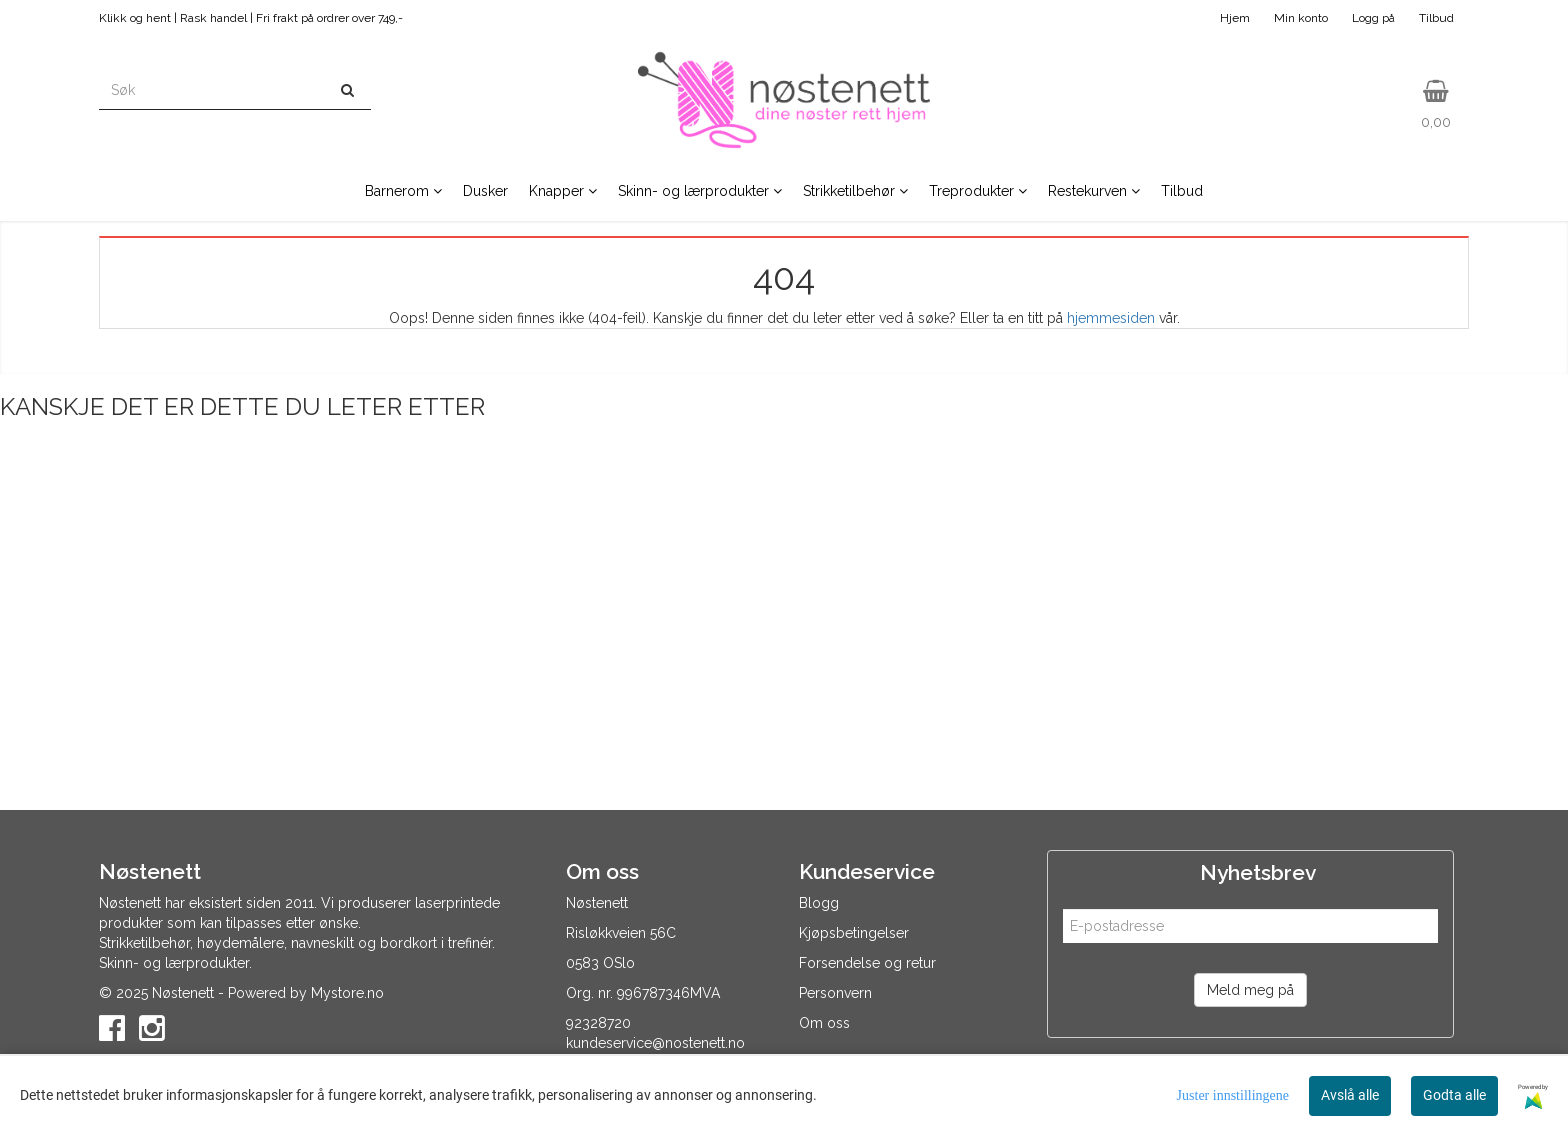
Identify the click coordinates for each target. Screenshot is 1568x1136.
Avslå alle (1350, 1095)
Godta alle (1454, 1095)
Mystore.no (347, 993)
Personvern (835, 993)
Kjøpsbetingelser (854, 933)
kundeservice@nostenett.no (655, 1043)
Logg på (1373, 18)
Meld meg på (1250, 990)
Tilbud (1436, 18)
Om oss (824, 1023)
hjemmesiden (1111, 318)
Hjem (1235, 18)
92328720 (598, 1023)
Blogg (819, 903)
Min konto (1301, 18)
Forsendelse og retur (867, 963)
